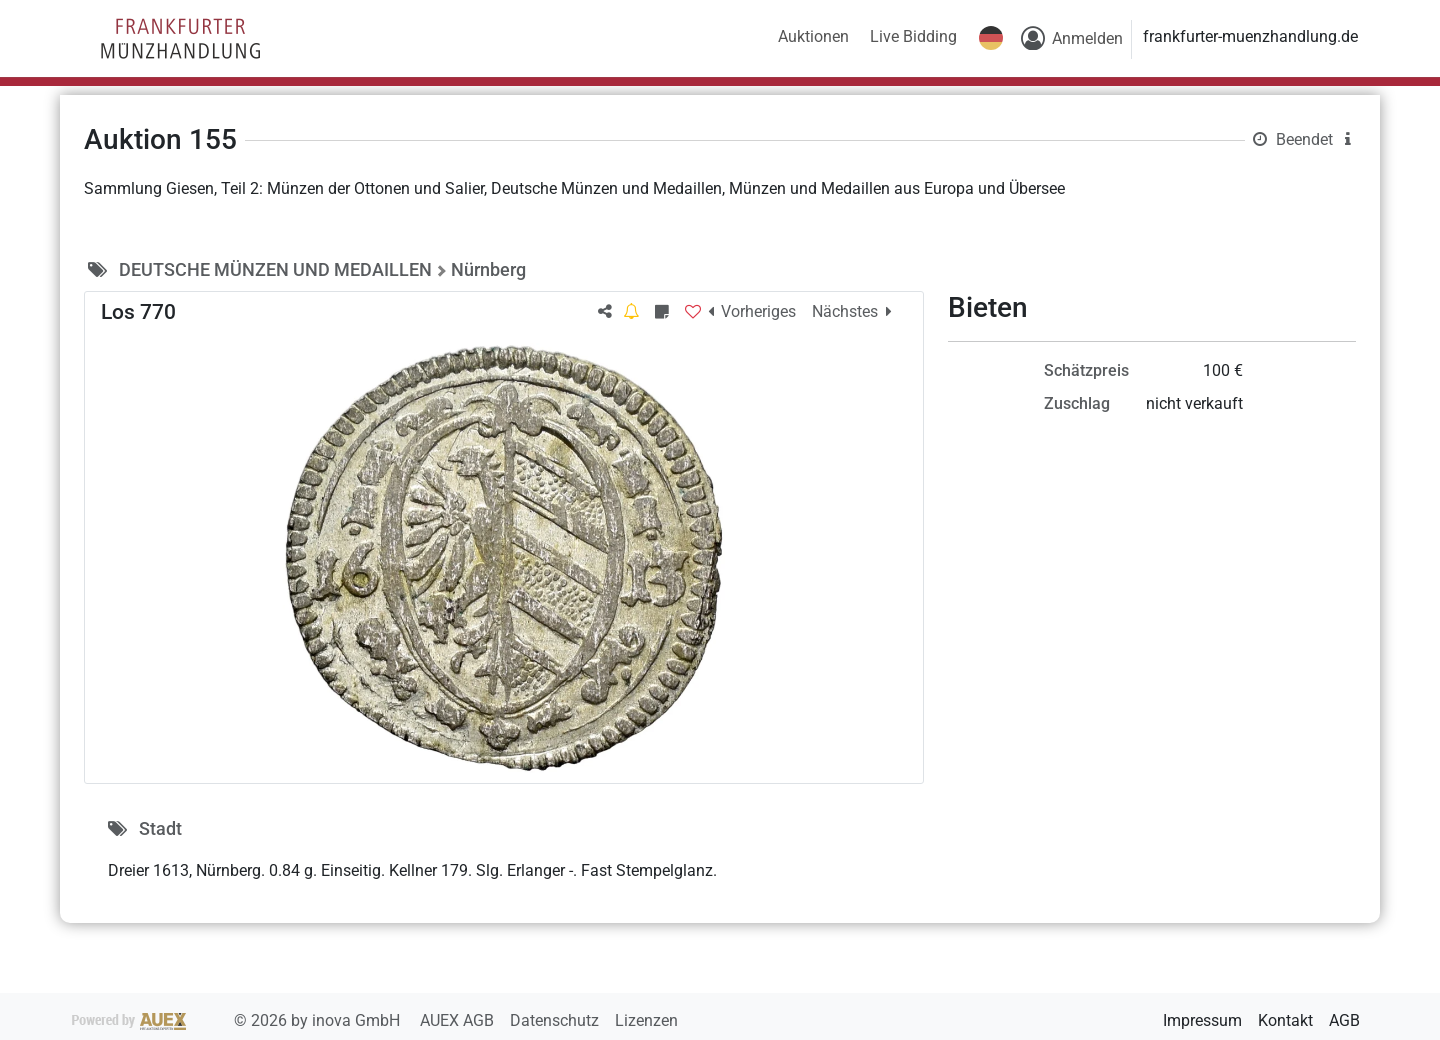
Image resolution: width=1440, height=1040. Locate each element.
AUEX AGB (459, 1020)
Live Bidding (913, 36)
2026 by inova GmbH (238, 1020)
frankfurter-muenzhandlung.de (1250, 36)
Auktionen (813, 36)
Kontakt (1285, 1020)
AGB (1344, 1020)
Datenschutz (556, 1020)
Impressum (1202, 1020)
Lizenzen (646, 1020)
